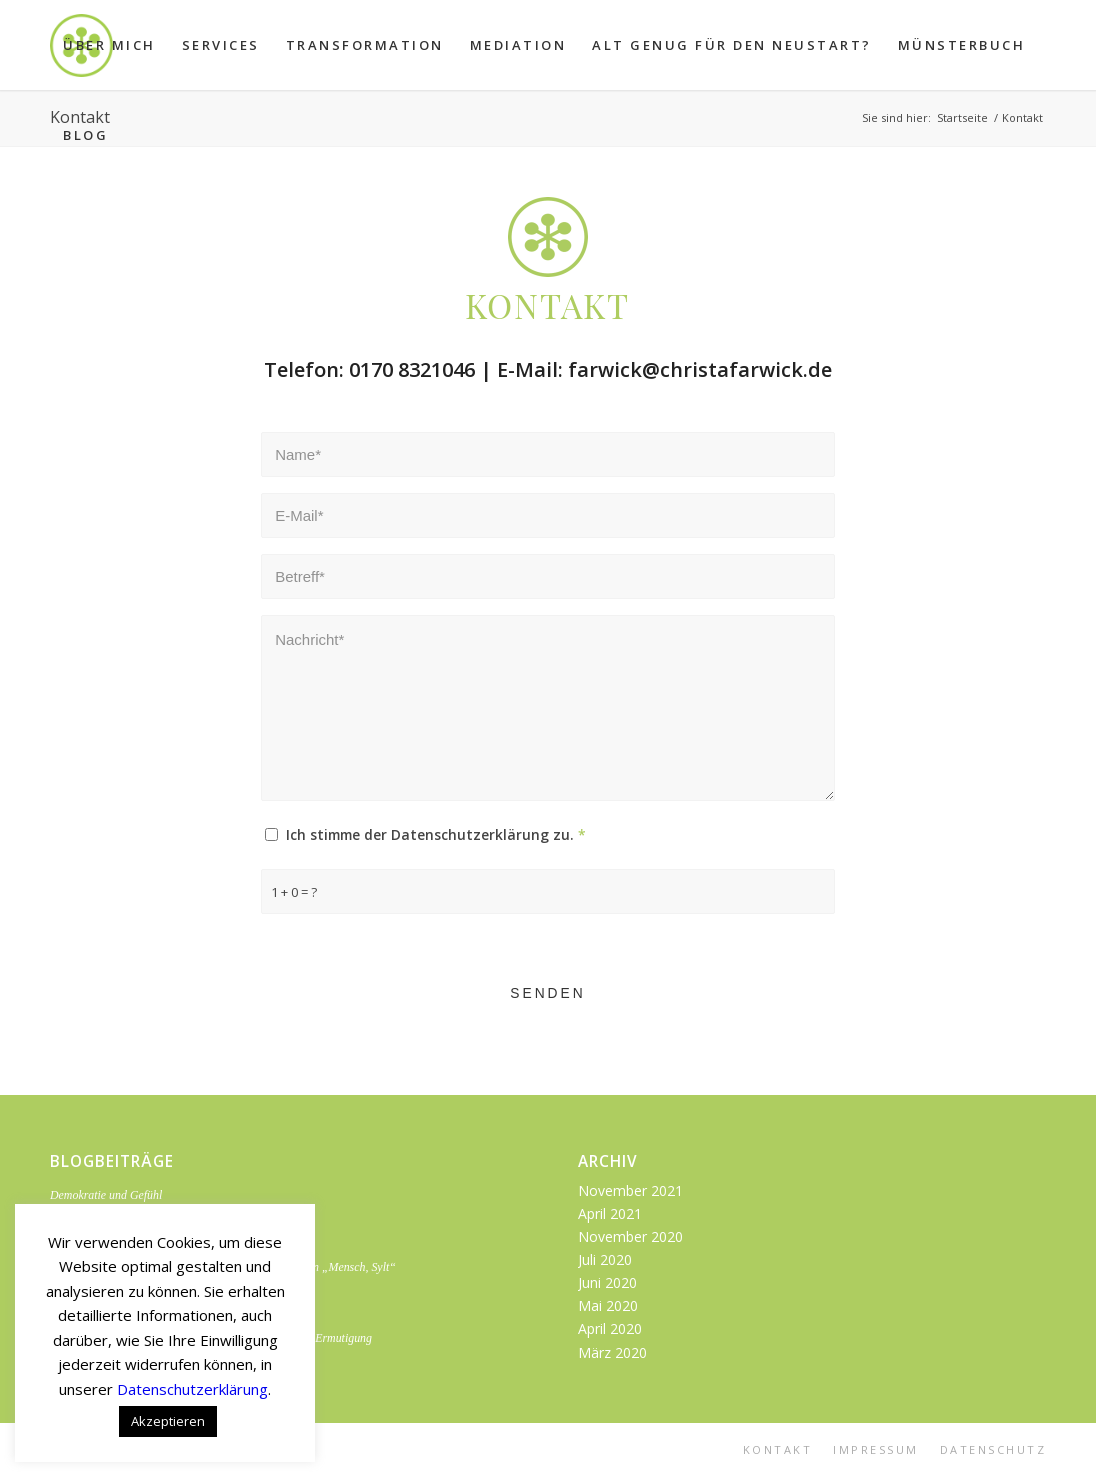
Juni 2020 (607, 1282)
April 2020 (610, 1328)
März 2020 (612, 1352)
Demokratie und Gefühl (106, 1195)
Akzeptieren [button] (168, 1421)
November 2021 (630, 1190)
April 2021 (610, 1213)
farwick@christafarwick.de (700, 368)
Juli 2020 (605, 1259)
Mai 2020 (608, 1305)
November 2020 (630, 1236)
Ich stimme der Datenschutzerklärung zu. (435, 835)
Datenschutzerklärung (192, 1389)
